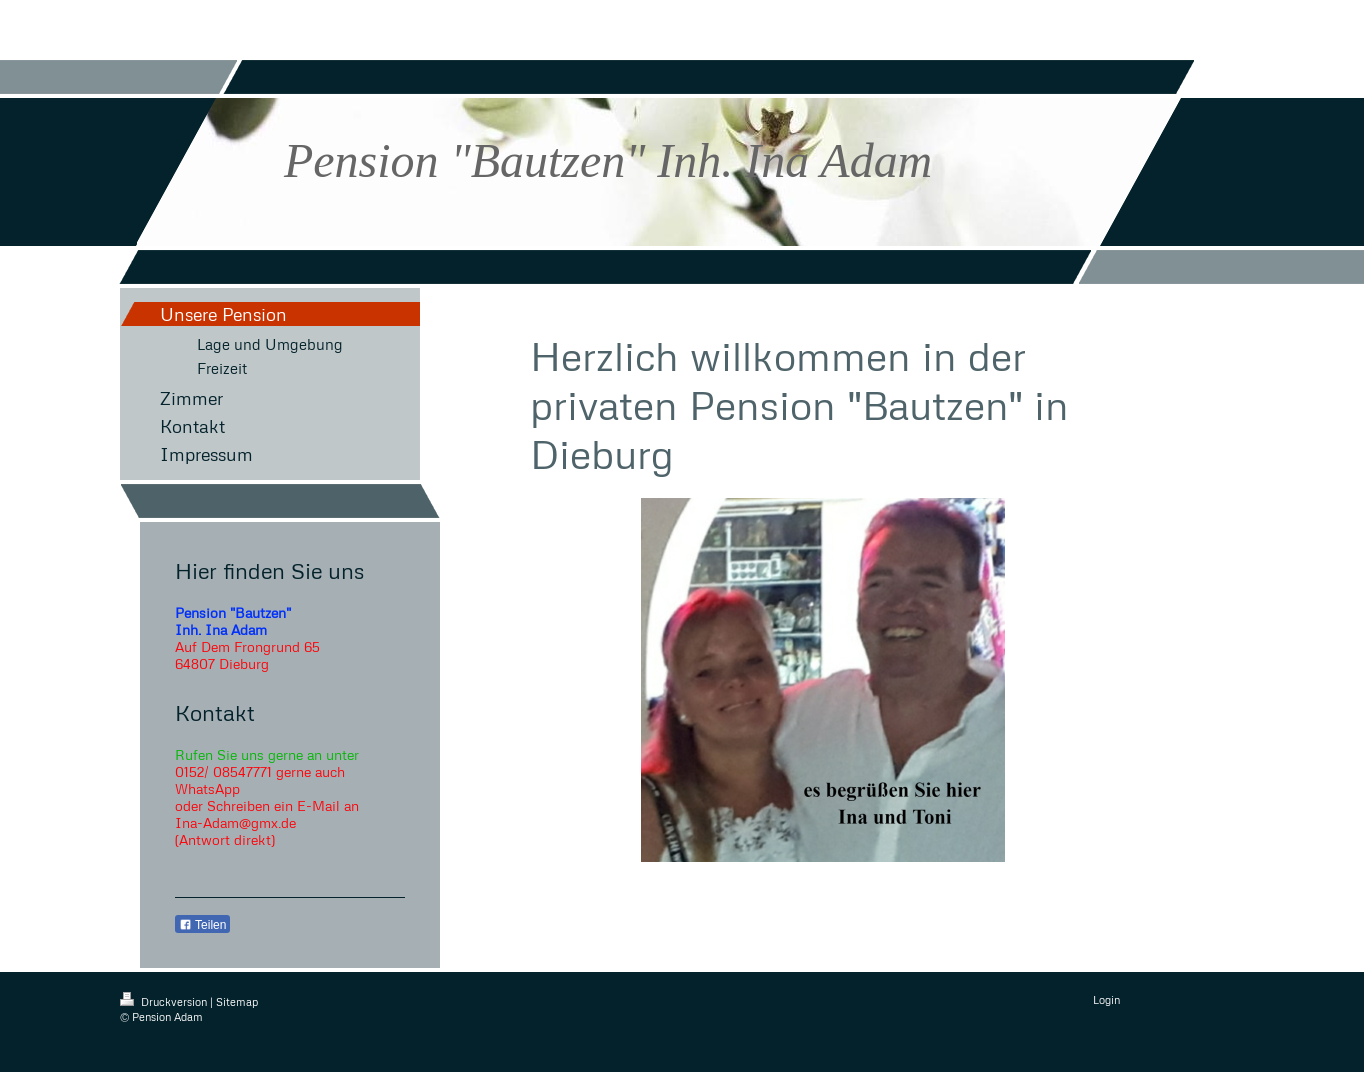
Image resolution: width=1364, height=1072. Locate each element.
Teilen (202, 925)
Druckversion (165, 1001)
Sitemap (237, 1001)
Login (1106, 999)
